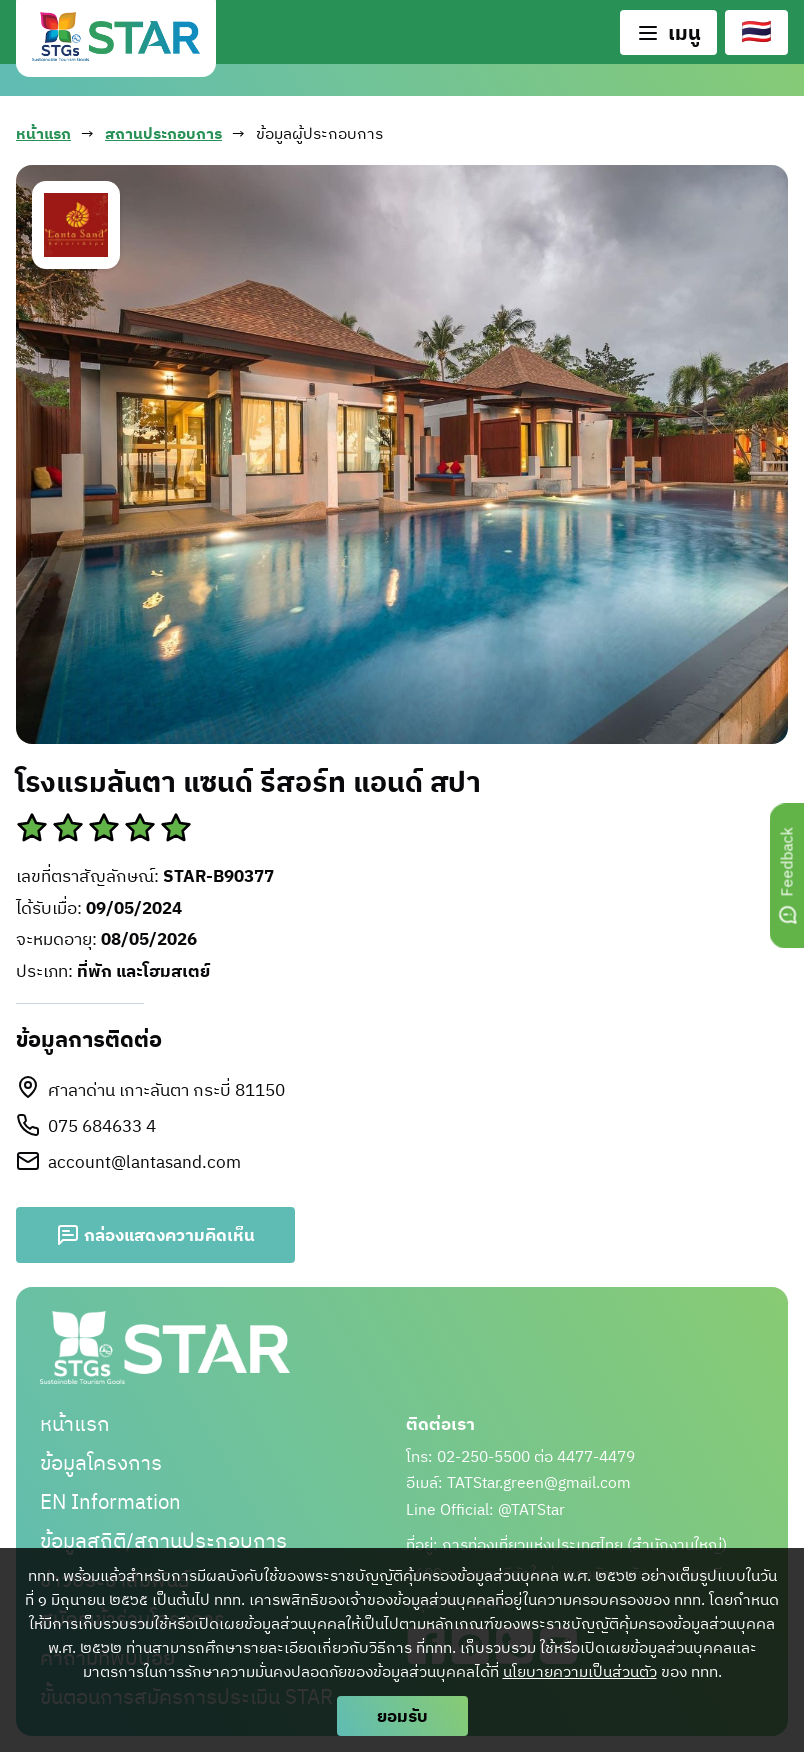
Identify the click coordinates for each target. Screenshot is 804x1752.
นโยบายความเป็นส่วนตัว (580, 1671)
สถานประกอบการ (163, 134)
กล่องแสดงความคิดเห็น (155, 1234)
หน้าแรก (43, 134)
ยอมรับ (402, 1715)
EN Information (110, 1501)
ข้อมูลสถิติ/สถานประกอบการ (163, 1540)
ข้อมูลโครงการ (101, 1462)
